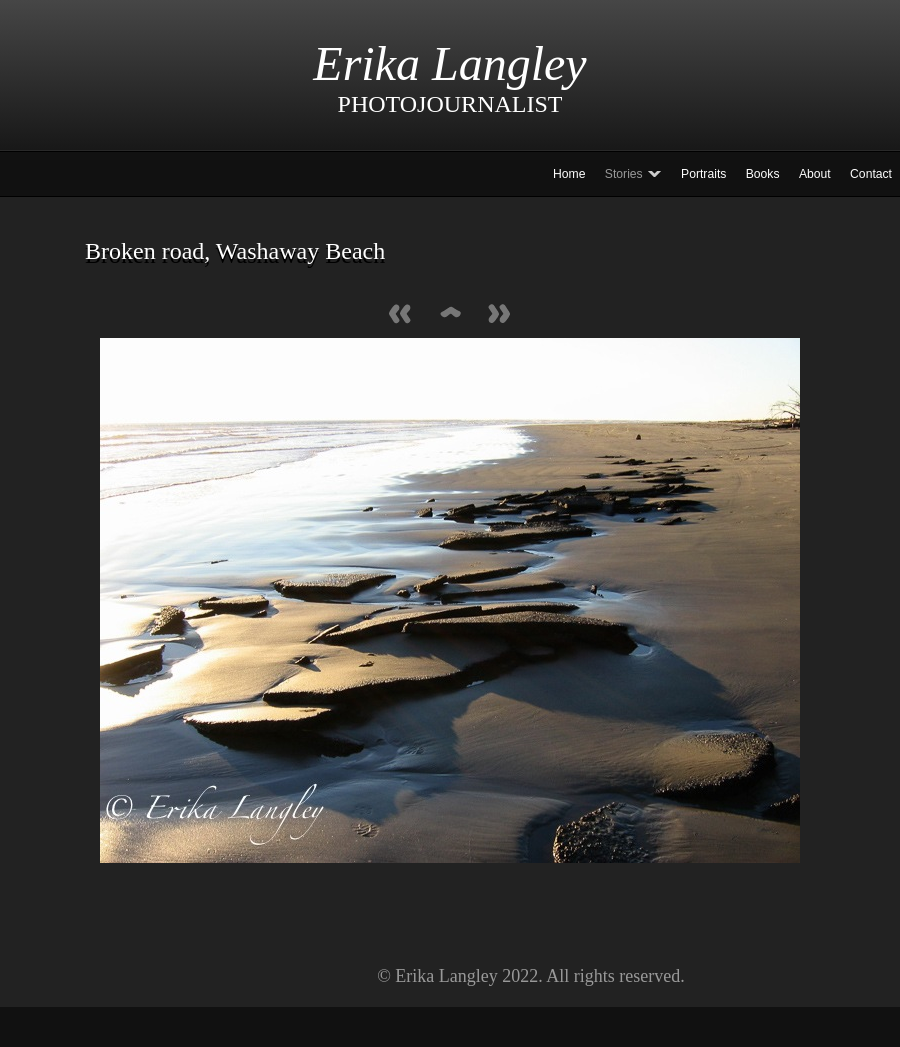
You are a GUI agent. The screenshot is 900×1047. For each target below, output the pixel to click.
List (450, 315)
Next (500, 315)
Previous (400, 315)
